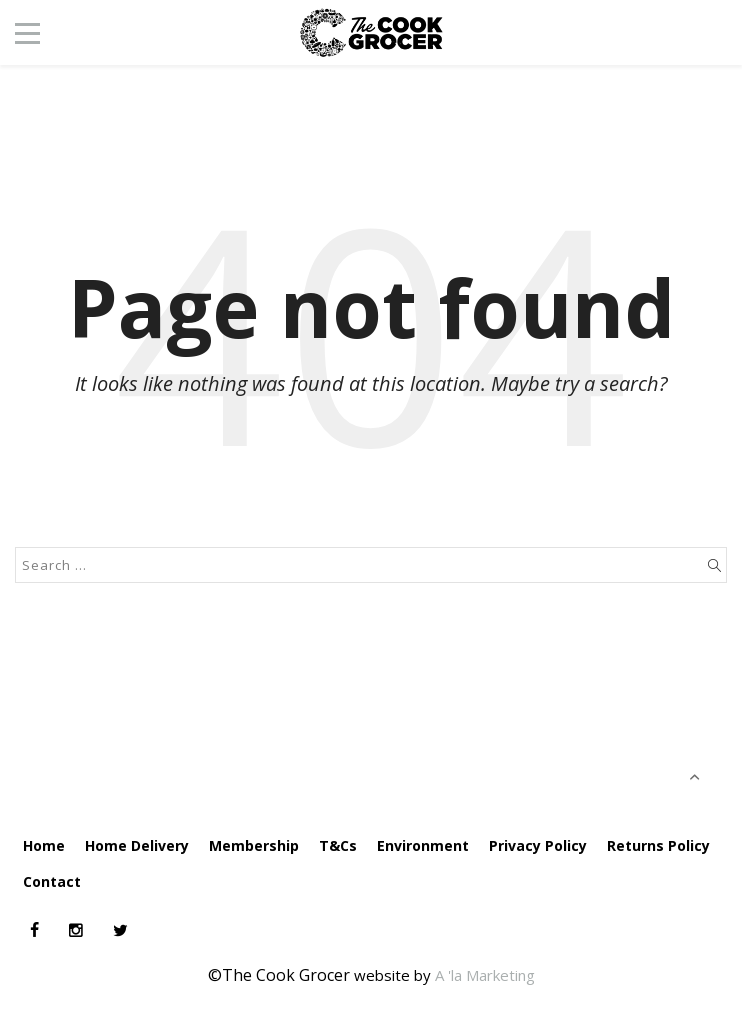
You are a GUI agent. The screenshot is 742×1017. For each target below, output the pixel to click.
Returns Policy (658, 845)
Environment (423, 845)
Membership (254, 845)
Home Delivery (137, 845)
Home (44, 845)
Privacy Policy (538, 845)
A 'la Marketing (485, 975)
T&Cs (338, 845)
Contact (52, 881)
